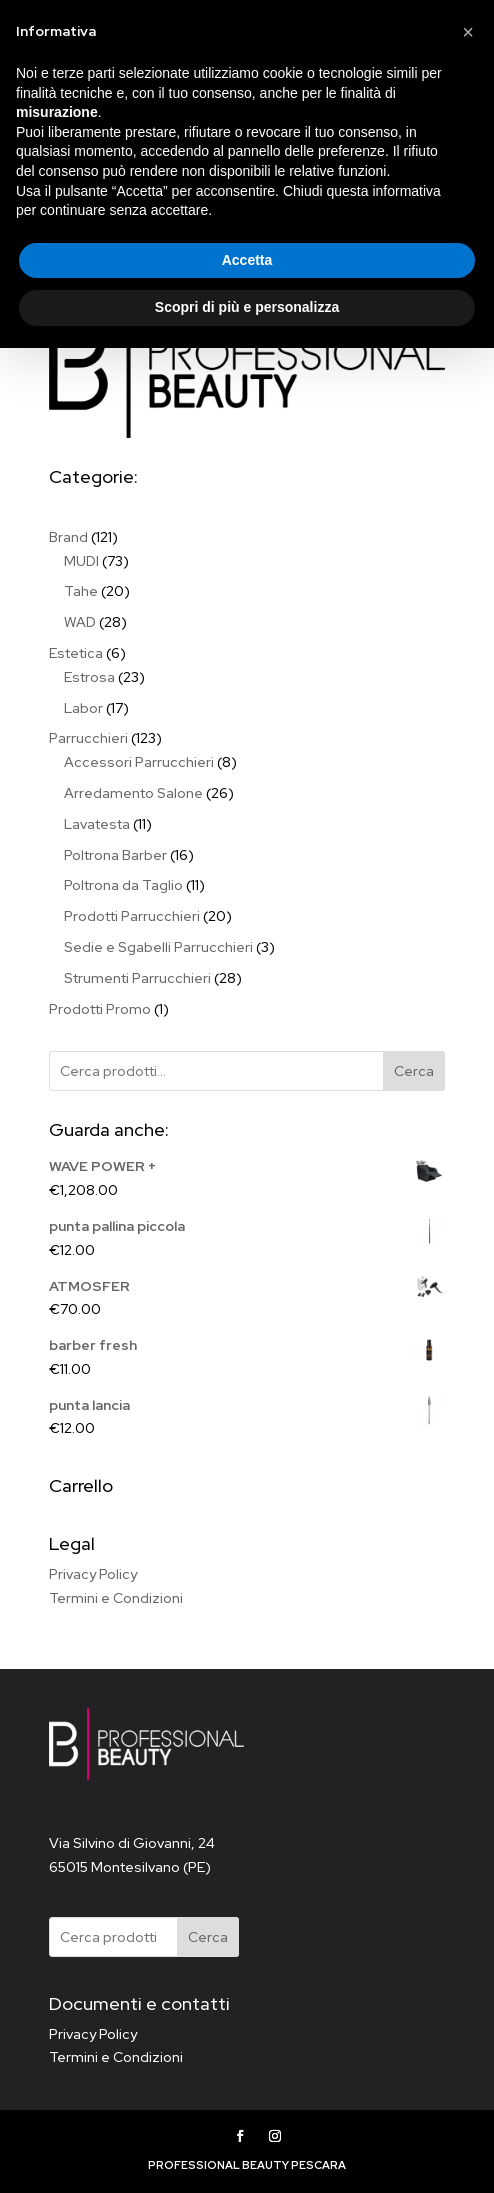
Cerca (414, 1071)
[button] (468, 1877)
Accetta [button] (247, 2105)
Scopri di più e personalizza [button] (247, 2152)
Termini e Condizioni (116, 1598)
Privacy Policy (93, 1574)
